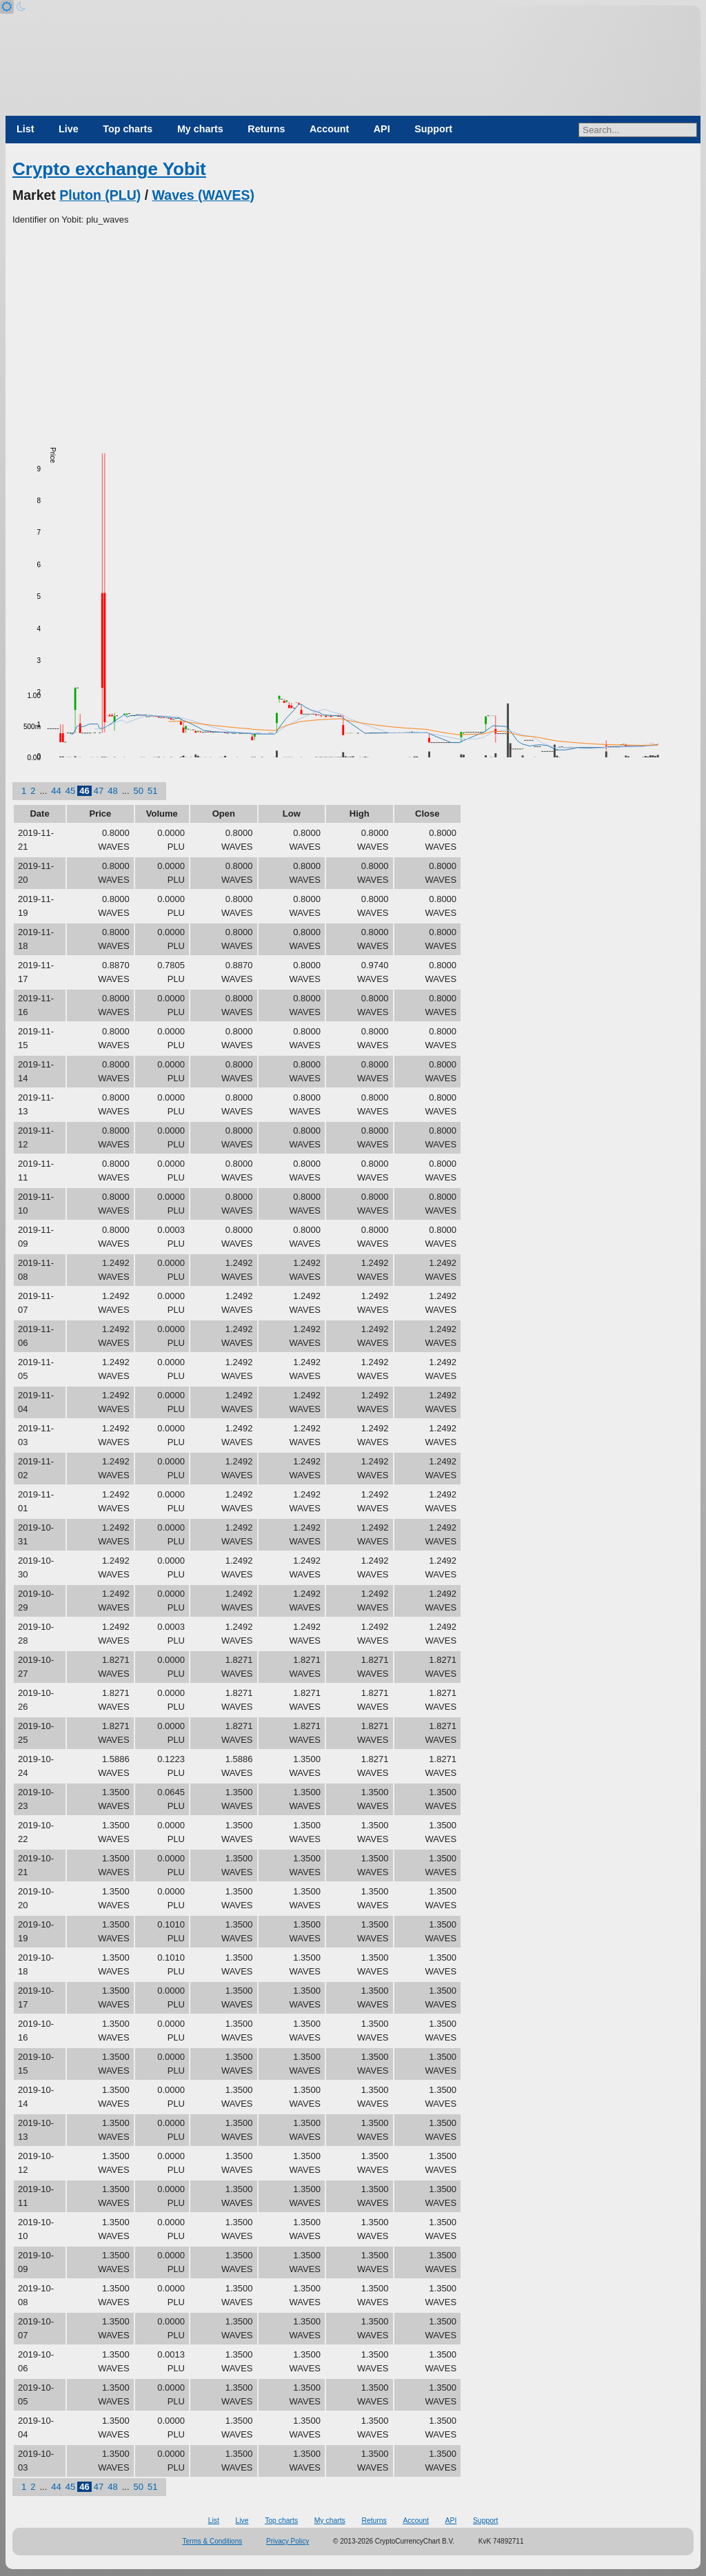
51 (152, 791)
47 (98, 791)
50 (138, 791)
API (382, 128)
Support (433, 128)
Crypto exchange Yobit (109, 169)
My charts (200, 128)
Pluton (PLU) (100, 195)
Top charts (127, 128)
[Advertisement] (353, 330)
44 (56, 791)
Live (69, 128)
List (25, 128)
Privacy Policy (287, 2541)
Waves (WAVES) (203, 195)
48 (112, 791)
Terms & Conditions (213, 2541)
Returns (266, 128)
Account (329, 128)
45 (70, 791)
